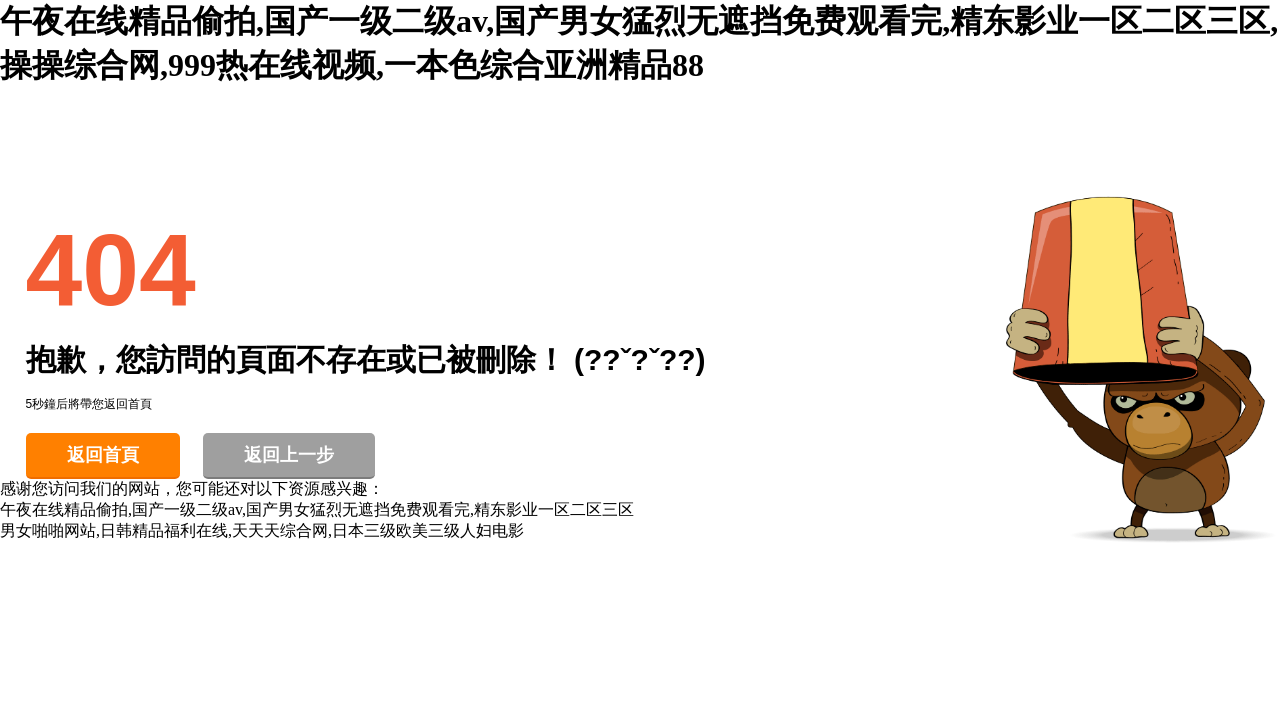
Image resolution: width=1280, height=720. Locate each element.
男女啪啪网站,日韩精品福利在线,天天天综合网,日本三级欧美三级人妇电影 (262, 530)
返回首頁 (103, 455)
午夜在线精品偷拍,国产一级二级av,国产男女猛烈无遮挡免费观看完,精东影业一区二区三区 (317, 509)
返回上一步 (289, 455)
